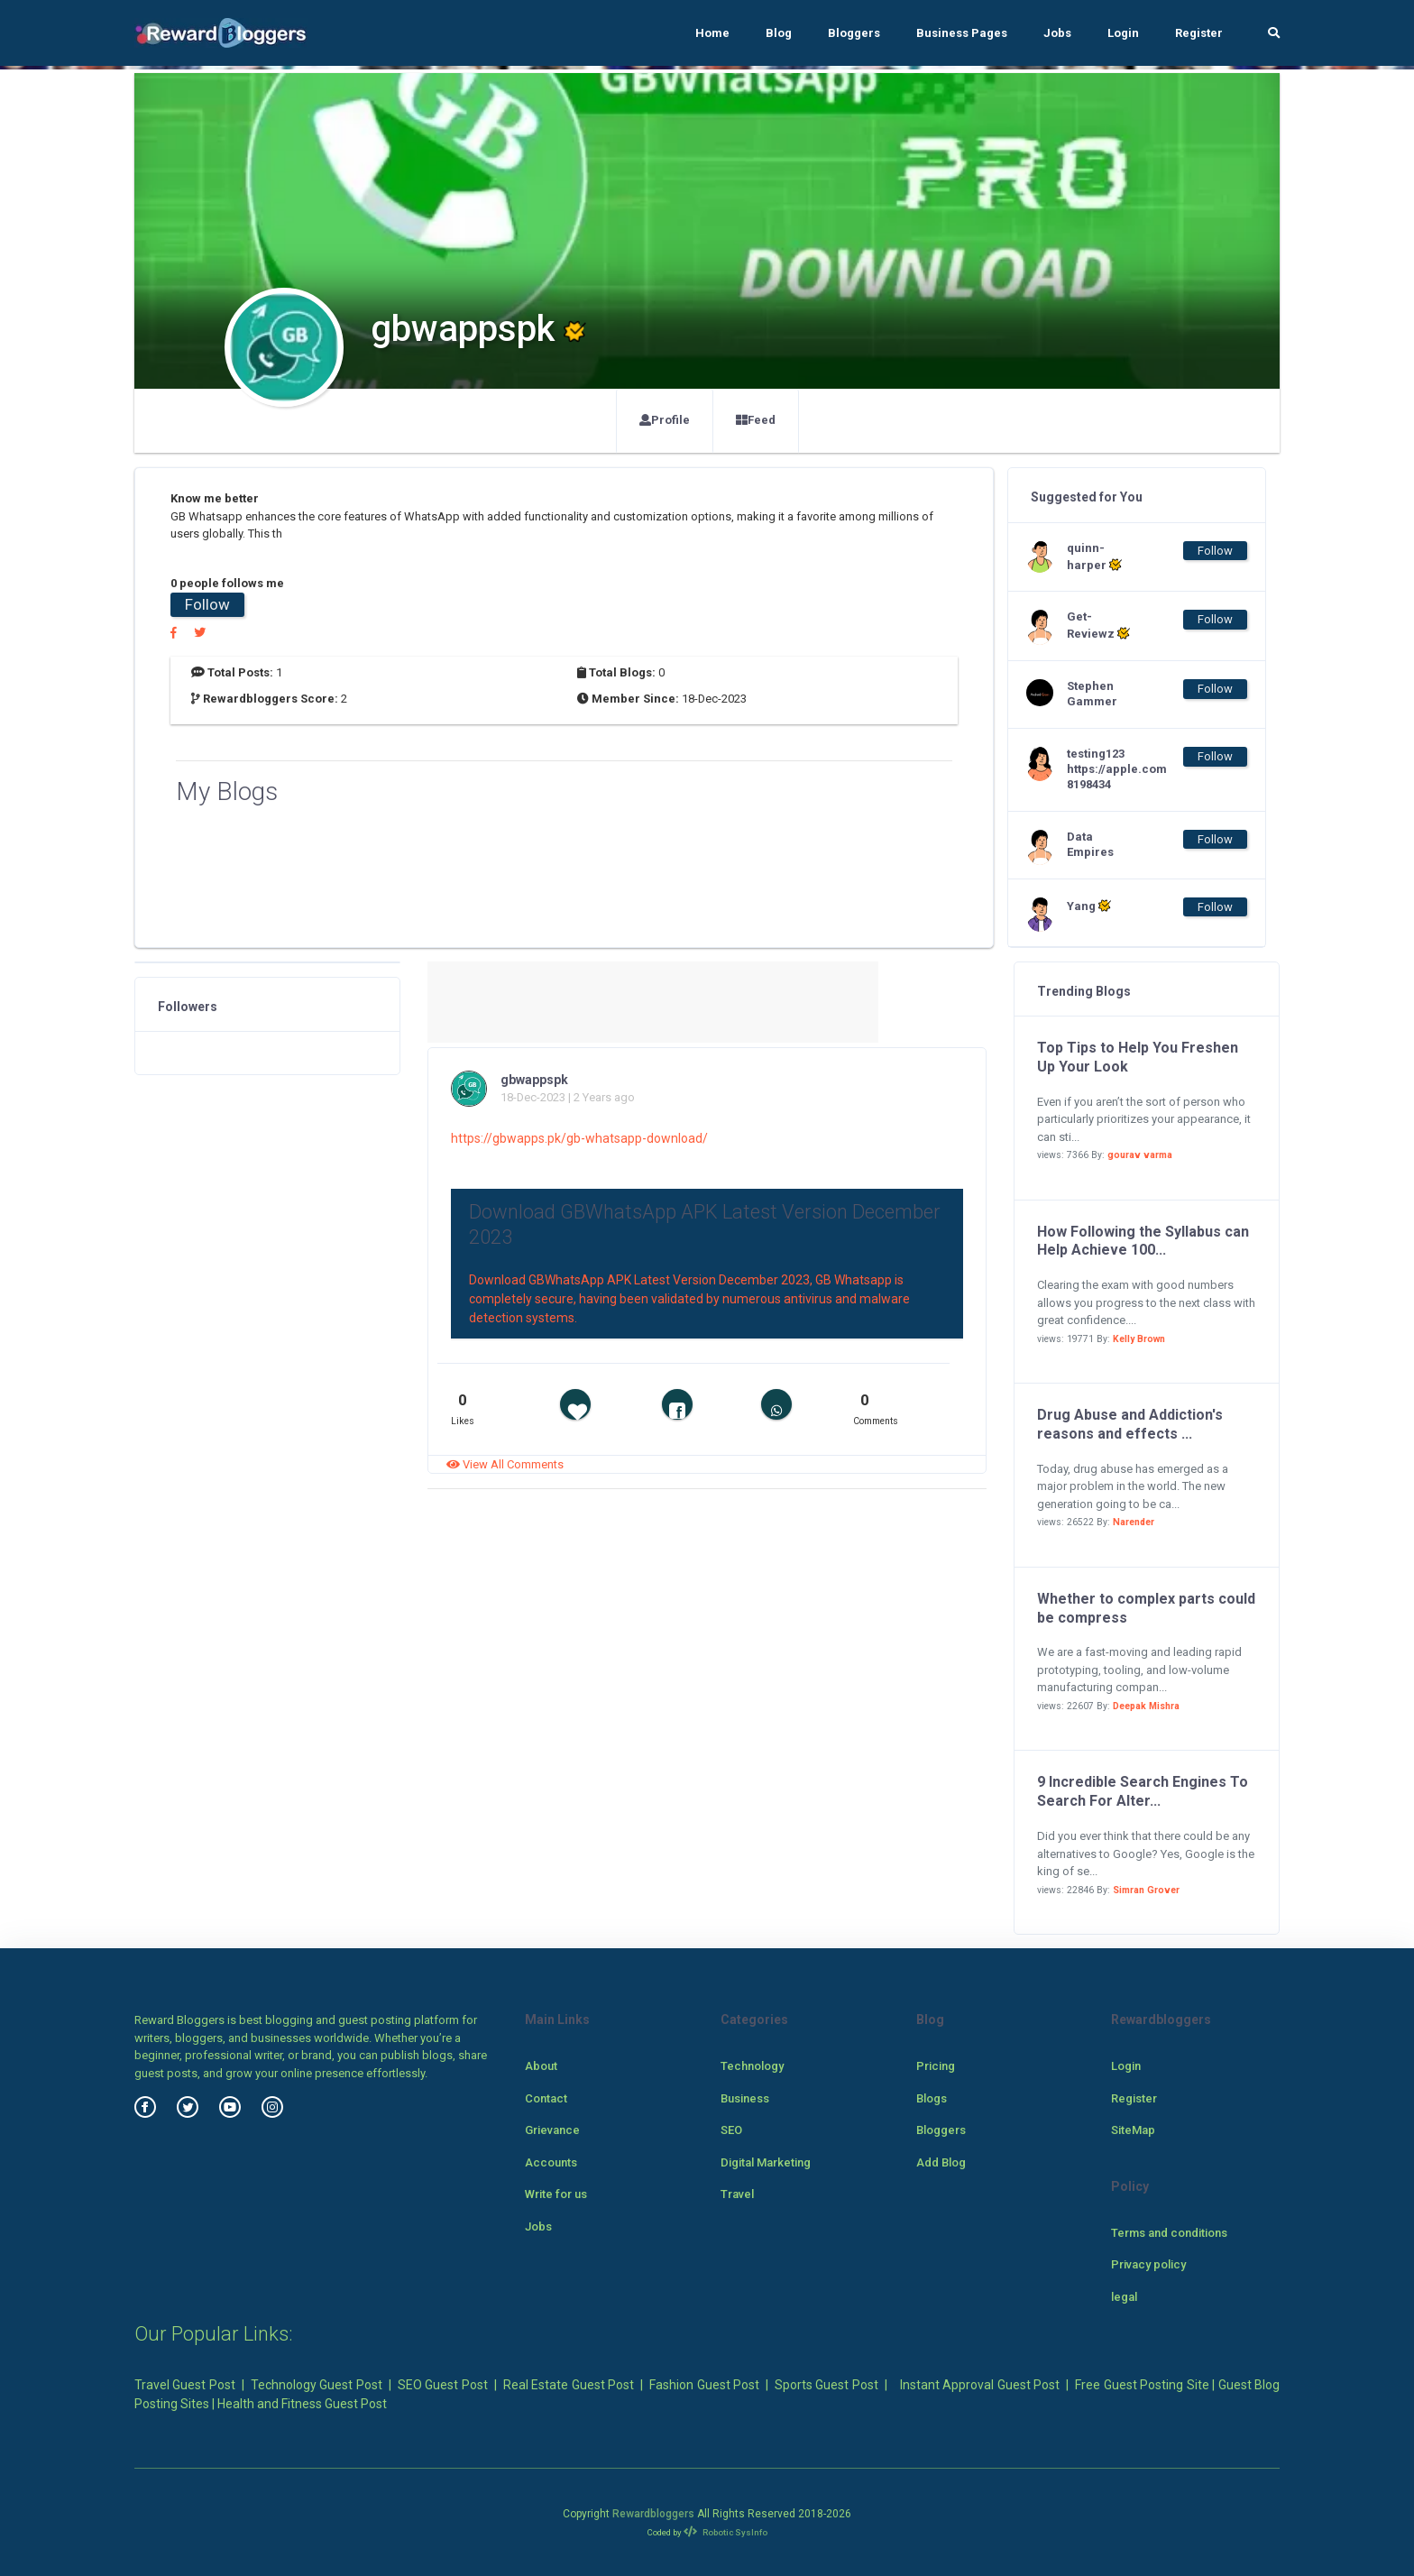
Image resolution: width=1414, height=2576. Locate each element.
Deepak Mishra (1146, 1706)
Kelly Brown (1139, 1339)
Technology (752, 2066)
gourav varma (1139, 1155)
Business (745, 2098)
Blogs (931, 2098)
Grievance (552, 2130)
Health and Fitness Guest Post (302, 2404)
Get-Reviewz (1098, 625)
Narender (1133, 1522)
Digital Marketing (766, 2162)
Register (1199, 33)
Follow (207, 604)
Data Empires (1090, 844)
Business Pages (961, 33)
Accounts (551, 2162)
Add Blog (941, 2162)
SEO (731, 2130)
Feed (756, 420)
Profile (664, 420)
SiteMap (1133, 2130)
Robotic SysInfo (725, 2532)
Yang (1089, 905)
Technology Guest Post (316, 2385)
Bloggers (854, 33)
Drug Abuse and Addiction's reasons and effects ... (1130, 1424)
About (541, 2066)
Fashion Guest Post (704, 2385)
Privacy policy (1148, 2264)
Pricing (935, 2066)
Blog (779, 33)
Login (1123, 33)
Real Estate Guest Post (568, 2385)
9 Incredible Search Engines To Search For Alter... (1142, 1791)
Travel (737, 2194)
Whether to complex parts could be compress (1146, 1608)
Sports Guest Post (826, 2385)
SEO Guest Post (443, 2385)
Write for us (556, 2194)
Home (712, 33)
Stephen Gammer (1092, 693)
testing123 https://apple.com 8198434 (1103, 769)
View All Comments (505, 1464)
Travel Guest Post (184, 2385)
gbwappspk (534, 1079)
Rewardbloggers (653, 2513)
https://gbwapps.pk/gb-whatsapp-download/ (579, 1138)
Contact (546, 2098)
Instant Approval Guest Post (980, 2385)
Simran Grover (1146, 1890)
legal (1124, 2297)
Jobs (1057, 33)
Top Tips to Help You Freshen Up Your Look (1137, 1057)
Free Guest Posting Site (1141, 2385)
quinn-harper (1094, 556)
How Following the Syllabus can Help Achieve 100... (1143, 1241)
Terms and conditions (1169, 2233)
